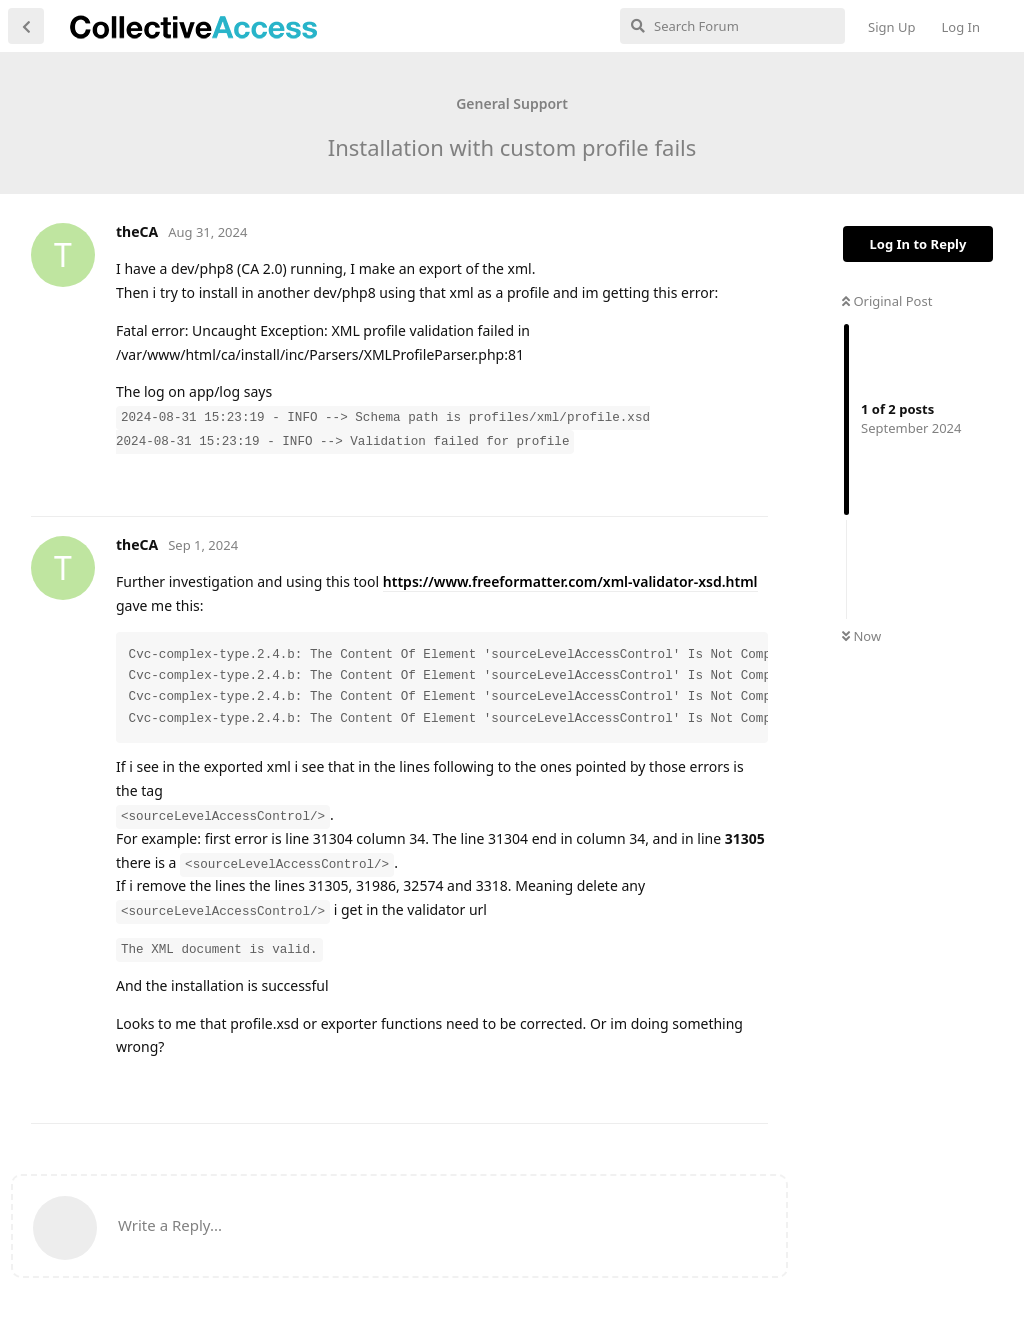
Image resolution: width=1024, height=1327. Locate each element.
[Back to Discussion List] (26, 26)
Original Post (887, 301)
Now (861, 636)
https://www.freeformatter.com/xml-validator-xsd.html (570, 581)
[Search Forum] (732, 26)
